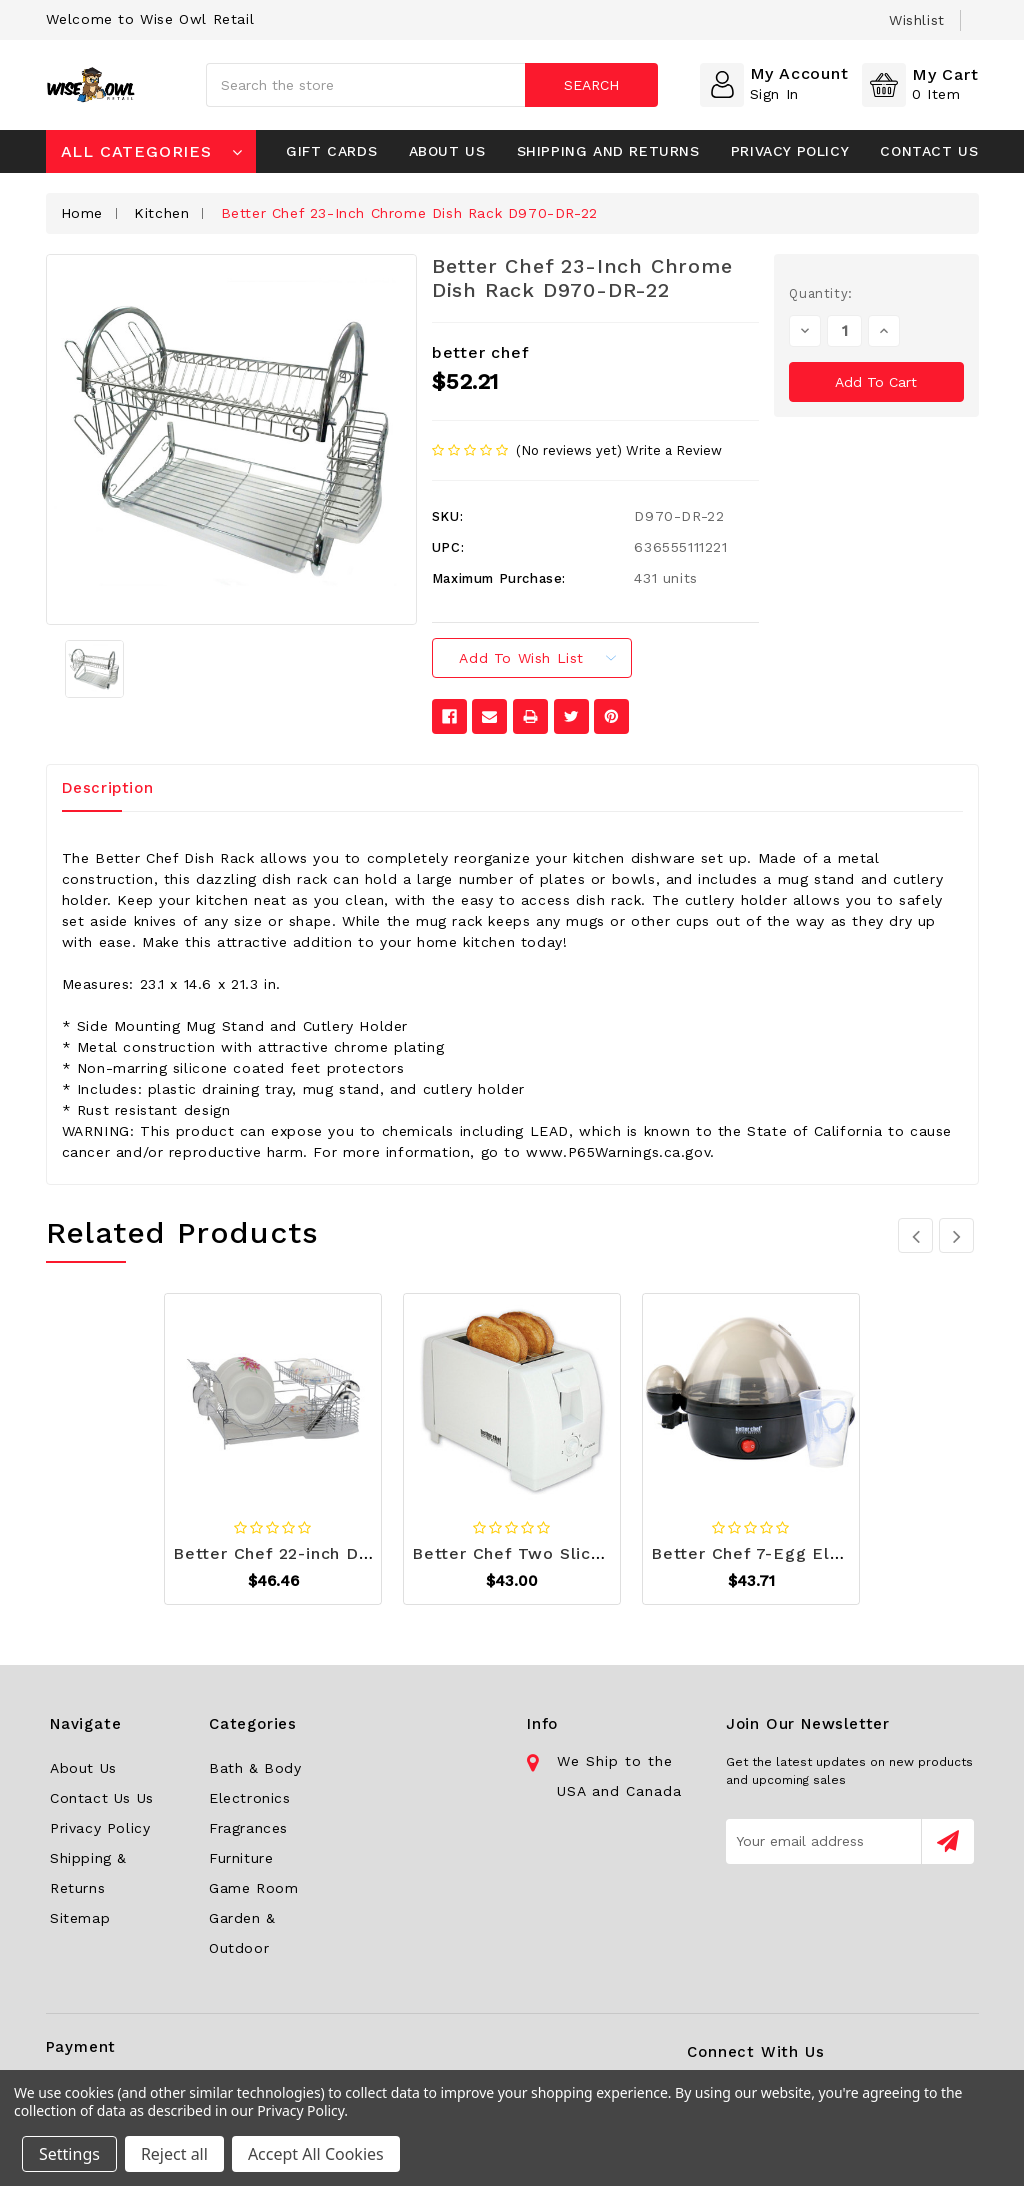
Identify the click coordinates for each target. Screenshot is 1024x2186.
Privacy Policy (790, 151)
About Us (447, 151)
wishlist (917, 20)
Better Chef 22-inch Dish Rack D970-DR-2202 (366, 1553)
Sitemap (80, 1918)
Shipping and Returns (608, 151)
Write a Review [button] (674, 450)
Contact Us (929, 151)
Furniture (241, 1858)
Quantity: (820, 293)
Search (591, 85)
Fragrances (248, 1828)
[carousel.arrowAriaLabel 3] (915, 1235)
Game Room (253, 1888)
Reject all (174, 2154)
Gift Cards (331, 151)
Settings (69, 2154)
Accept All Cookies (316, 2154)
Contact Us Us (102, 1798)
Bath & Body (255, 1768)
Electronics (250, 1798)
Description (108, 788)
